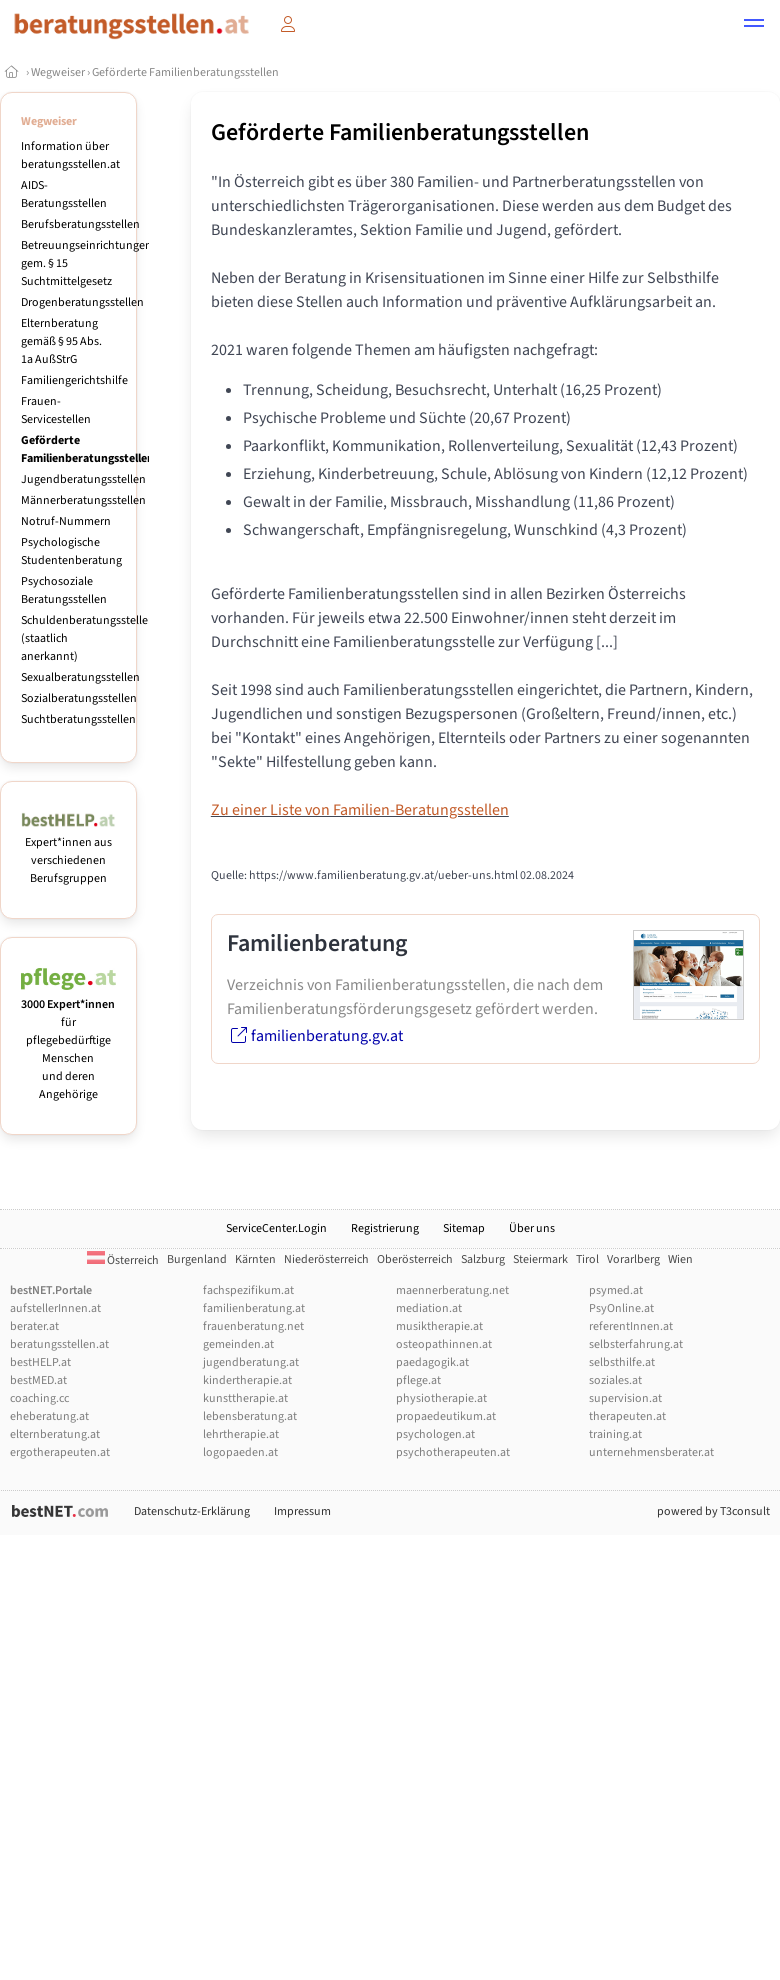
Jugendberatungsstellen (83, 479)
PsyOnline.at (621, 1308)
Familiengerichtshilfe (74, 380)
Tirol (587, 1259)
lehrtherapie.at (241, 1434)
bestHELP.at (40, 1362)
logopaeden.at (240, 1452)
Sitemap (464, 1228)
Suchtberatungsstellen (78, 719)
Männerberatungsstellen (83, 500)
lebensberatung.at (250, 1416)
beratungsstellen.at (59, 1344)
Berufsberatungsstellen (80, 224)
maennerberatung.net (452, 1290)
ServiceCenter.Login (276, 1228)
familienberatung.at (254, 1308)
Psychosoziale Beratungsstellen (64, 590)
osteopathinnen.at (444, 1344)
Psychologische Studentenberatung (71, 551)
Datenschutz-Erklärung (192, 1511)
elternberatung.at (55, 1434)
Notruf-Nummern (66, 521)
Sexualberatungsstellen (80, 677)
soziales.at (615, 1380)
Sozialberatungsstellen (79, 698)
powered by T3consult (713, 1511)
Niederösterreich (326, 1259)
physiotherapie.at (441, 1398)
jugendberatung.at (251, 1362)
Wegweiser (58, 72)
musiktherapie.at (439, 1326)
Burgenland (197, 1259)
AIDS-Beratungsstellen (64, 194)
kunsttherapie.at (245, 1398)
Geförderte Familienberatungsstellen (185, 72)
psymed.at (616, 1290)
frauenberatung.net (253, 1326)
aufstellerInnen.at (55, 1308)
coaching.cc (39, 1398)
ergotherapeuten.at (60, 1452)
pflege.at (418, 1380)
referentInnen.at (631, 1326)
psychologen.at (435, 1434)
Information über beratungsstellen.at (70, 155)
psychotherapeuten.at (453, 1452)
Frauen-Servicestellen (56, 410)
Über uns (532, 1228)
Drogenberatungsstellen (82, 302)
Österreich (123, 1260)
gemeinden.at (238, 1344)
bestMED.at (38, 1380)
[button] (754, 26)
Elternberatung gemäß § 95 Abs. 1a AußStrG (61, 341)
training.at (615, 1434)
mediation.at (429, 1308)
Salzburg (483, 1259)
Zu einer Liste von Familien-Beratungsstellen (360, 810)
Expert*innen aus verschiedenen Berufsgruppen (68, 851)
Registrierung (385, 1228)
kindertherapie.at (247, 1380)
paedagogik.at (432, 1362)
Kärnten (255, 1259)
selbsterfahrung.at (636, 1344)
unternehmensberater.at (651, 1452)
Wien (680, 1259)
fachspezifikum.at (248, 1290)
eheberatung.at (49, 1416)
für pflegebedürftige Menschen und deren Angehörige (68, 1040)
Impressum (302, 1511)
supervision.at (625, 1398)
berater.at (34, 1326)
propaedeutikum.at (446, 1416)
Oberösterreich (415, 1259)
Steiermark (540, 1259)
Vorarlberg (633, 1259)
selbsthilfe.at (622, 1362)
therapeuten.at (627, 1416)
